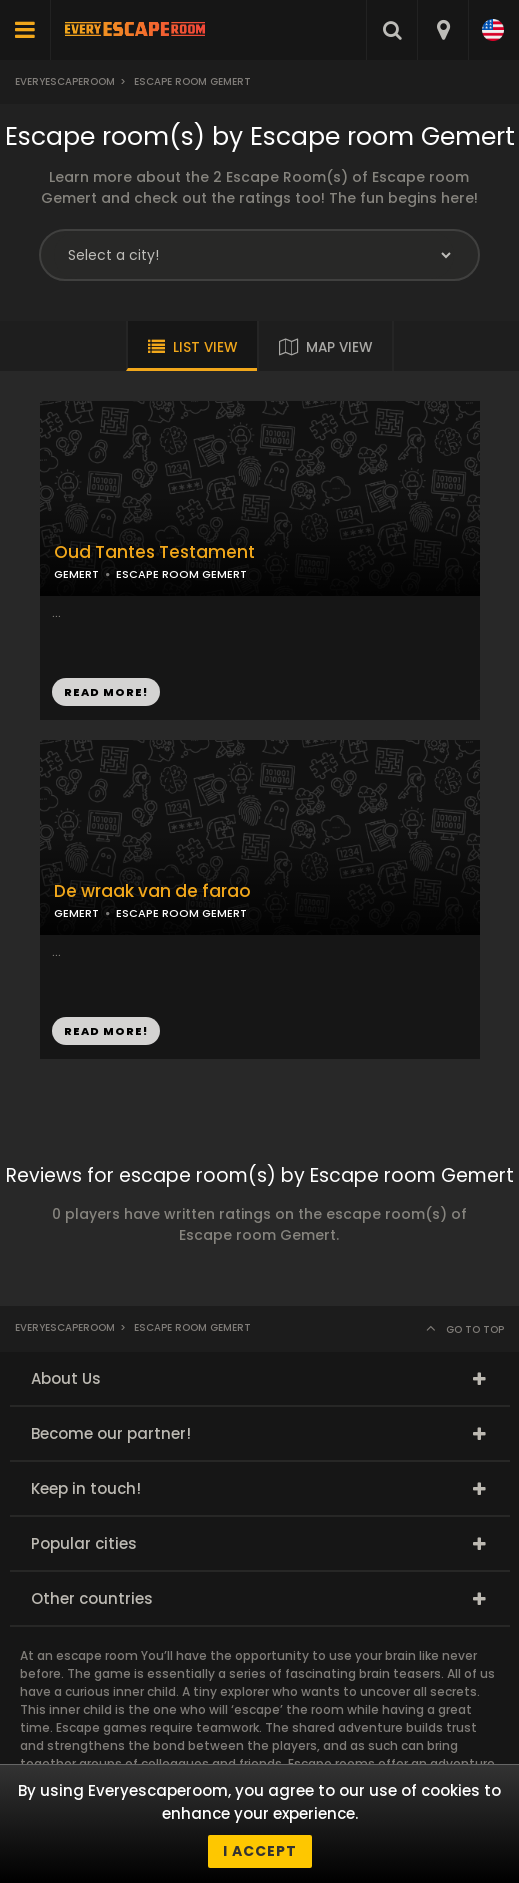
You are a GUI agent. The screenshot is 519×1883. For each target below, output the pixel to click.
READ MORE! (106, 692)
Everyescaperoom (65, 81)
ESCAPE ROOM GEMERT (181, 574)
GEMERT (76, 574)
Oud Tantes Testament (154, 552)
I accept (260, 1851)
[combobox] (442, 30)
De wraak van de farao (152, 891)
